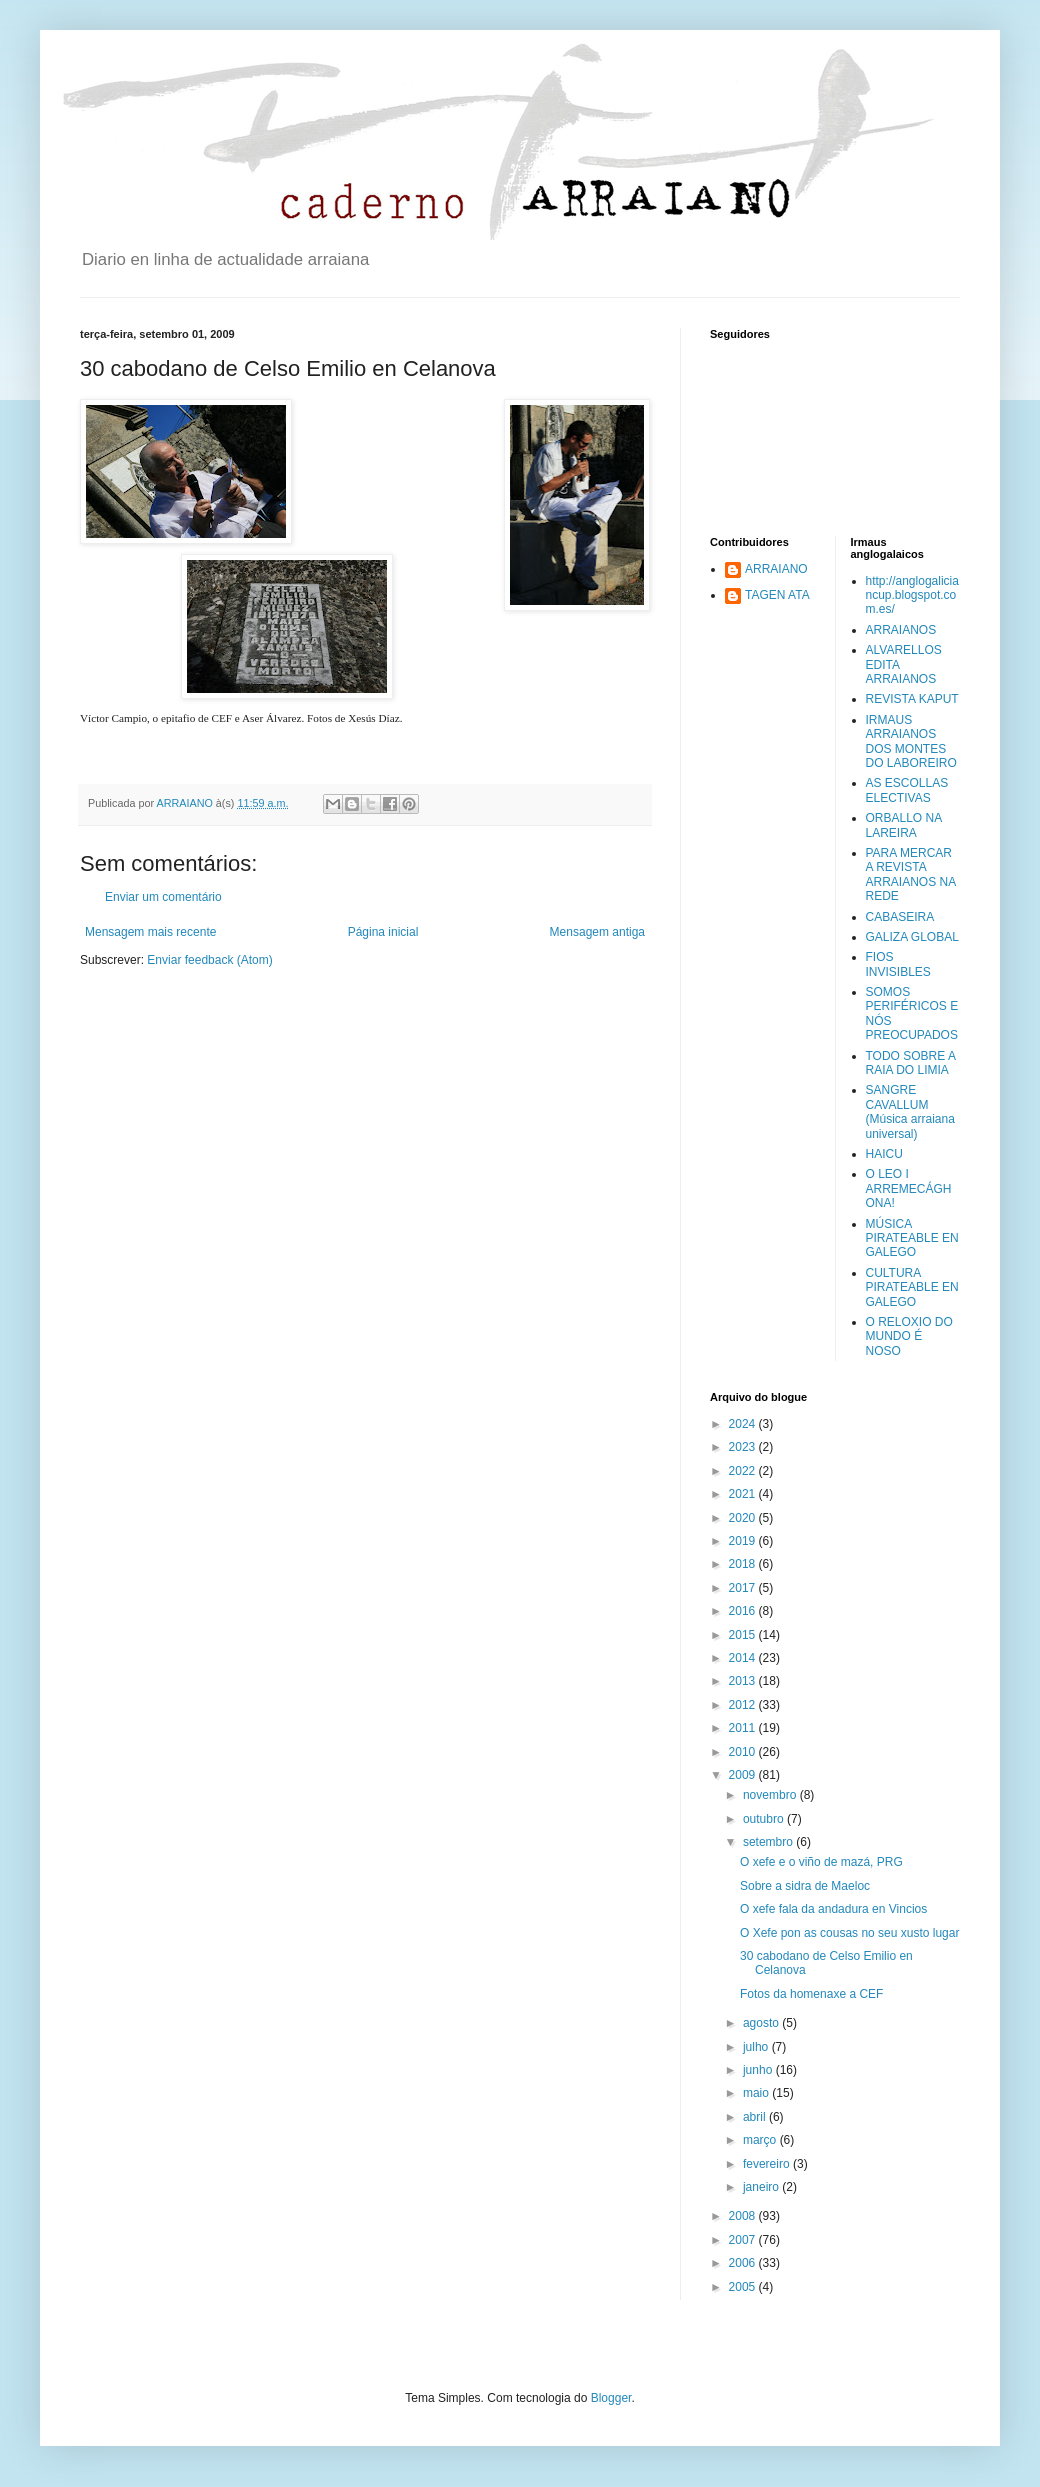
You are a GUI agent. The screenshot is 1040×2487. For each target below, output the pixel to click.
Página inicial (383, 932)
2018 (744, 1564)
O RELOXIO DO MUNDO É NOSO (909, 1336)
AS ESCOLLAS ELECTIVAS (907, 790)
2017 (744, 1588)
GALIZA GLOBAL (912, 937)
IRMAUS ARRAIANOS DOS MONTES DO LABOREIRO (911, 741)
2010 (744, 1752)
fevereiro (768, 2164)
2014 (744, 1658)
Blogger (611, 2398)
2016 (744, 1611)
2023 (744, 1447)
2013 (744, 1681)
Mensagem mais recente (150, 932)
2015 (744, 1635)
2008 (744, 2216)
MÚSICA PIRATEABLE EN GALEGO (912, 1238)
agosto (762, 2023)
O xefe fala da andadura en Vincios (833, 1909)
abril (756, 2117)
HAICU (884, 1154)
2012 (744, 1705)
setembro (769, 1842)
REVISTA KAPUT (912, 699)
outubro (765, 1819)
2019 (744, 1541)
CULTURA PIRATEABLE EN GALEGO (912, 1287)
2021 (744, 1494)
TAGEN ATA (777, 595)
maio (757, 2093)
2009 (744, 1775)
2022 (744, 1471)
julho (757, 2047)
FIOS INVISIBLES (898, 964)
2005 (744, 2287)
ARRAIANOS (901, 630)
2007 (744, 2240)
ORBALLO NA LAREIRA (904, 825)
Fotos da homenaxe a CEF (811, 1994)
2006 (744, 2263)
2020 (744, 1518)
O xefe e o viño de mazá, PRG (821, 1862)
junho (759, 2070)
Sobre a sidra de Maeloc (805, 1886)
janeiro (762, 2187)
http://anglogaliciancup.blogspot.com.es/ (912, 595)
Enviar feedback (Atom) (209, 960)
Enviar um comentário (163, 897)
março (761, 2140)
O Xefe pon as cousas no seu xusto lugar (849, 1933)
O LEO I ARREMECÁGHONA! (909, 1188)
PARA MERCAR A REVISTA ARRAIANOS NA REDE (911, 874)
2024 (744, 1424)
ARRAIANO (776, 569)
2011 (744, 1728)
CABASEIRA (900, 917)
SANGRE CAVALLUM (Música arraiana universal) (910, 1111)
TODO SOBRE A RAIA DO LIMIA (911, 1063)
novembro (771, 1795)
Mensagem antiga (597, 932)
